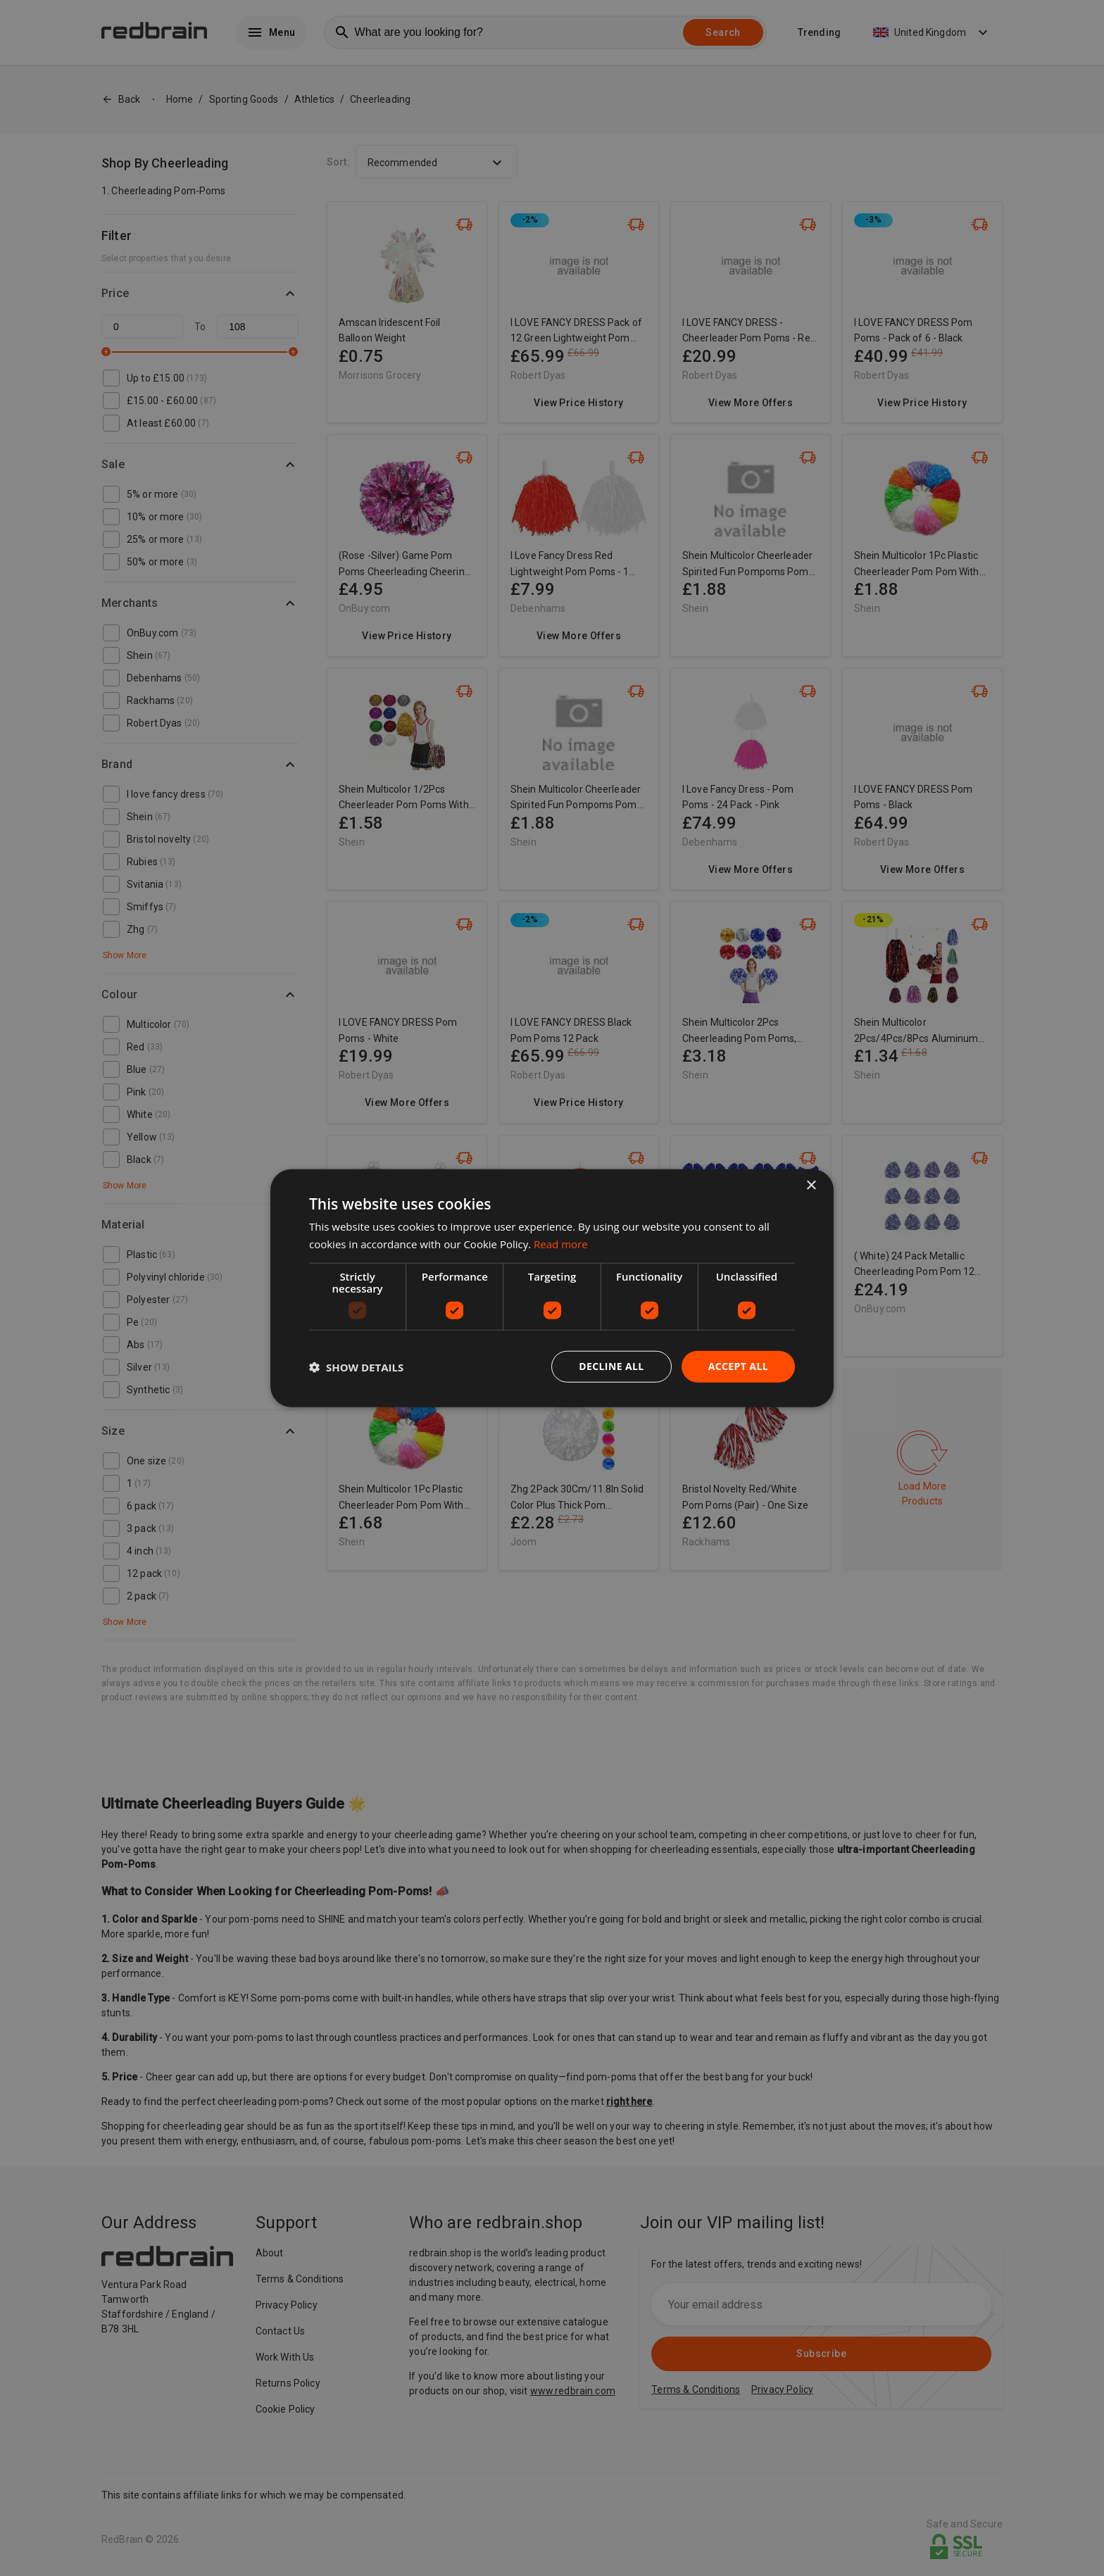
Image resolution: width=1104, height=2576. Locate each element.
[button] (356, 1366)
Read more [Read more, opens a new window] (561, 1243)
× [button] (810, 1185)
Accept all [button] (738, 1366)
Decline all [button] (611, 1366)
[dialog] (552, 1288)
